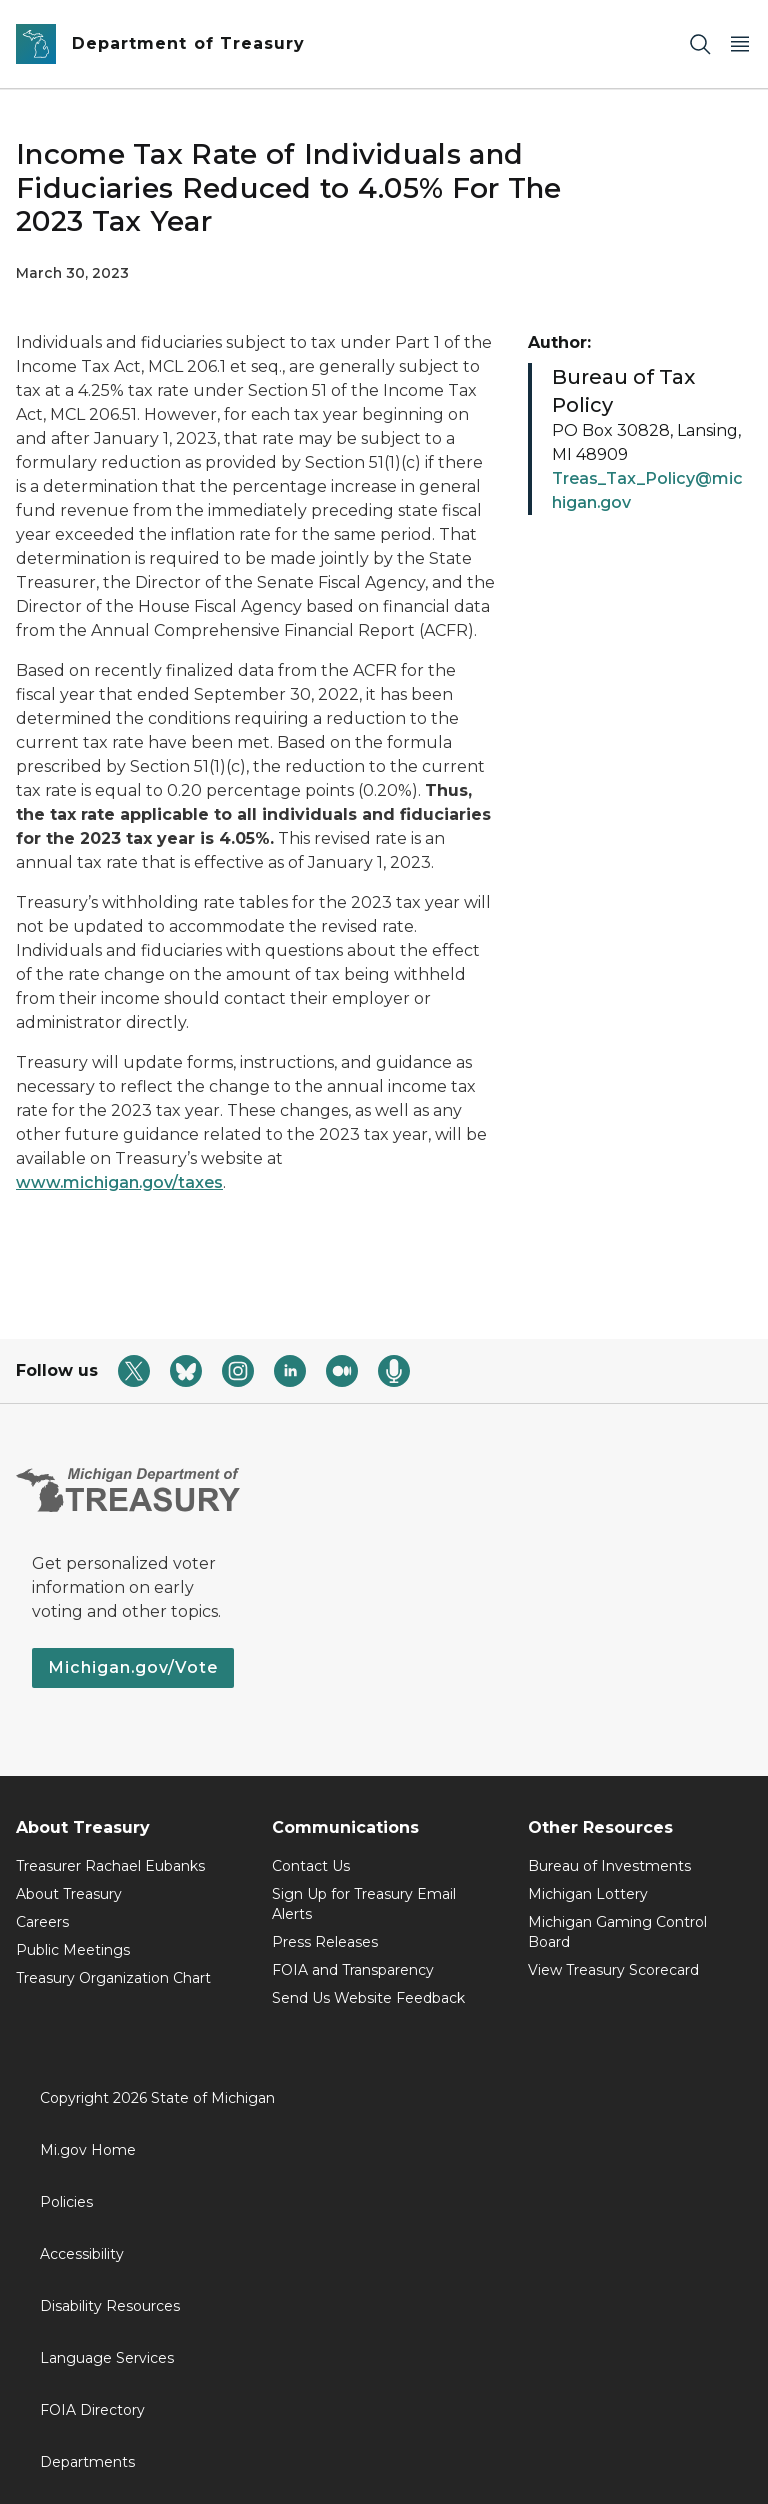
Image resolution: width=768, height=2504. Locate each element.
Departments (87, 2462)
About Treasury (69, 1894)
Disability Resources (110, 2306)
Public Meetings (73, 1950)
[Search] (700, 44)
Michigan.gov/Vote (133, 1667)
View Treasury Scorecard (613, 1970)
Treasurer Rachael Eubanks (110, 1866)
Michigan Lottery (588, 1894)
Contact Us (311, 1866)
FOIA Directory (92, 2410)
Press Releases (325, 1942)
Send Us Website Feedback (368, 1998)
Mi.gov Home (88, 2150)
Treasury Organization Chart (113, 1978)
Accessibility (82, 2254)
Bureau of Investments (609, 1866)
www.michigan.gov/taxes (119, 1182)
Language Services (107, 2358)
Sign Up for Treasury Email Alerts (364, 1904)
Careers (42, 1922)
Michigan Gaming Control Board (617, 1932)
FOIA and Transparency (353, 1970)
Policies (66, 2202)
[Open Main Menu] (740, 44)
